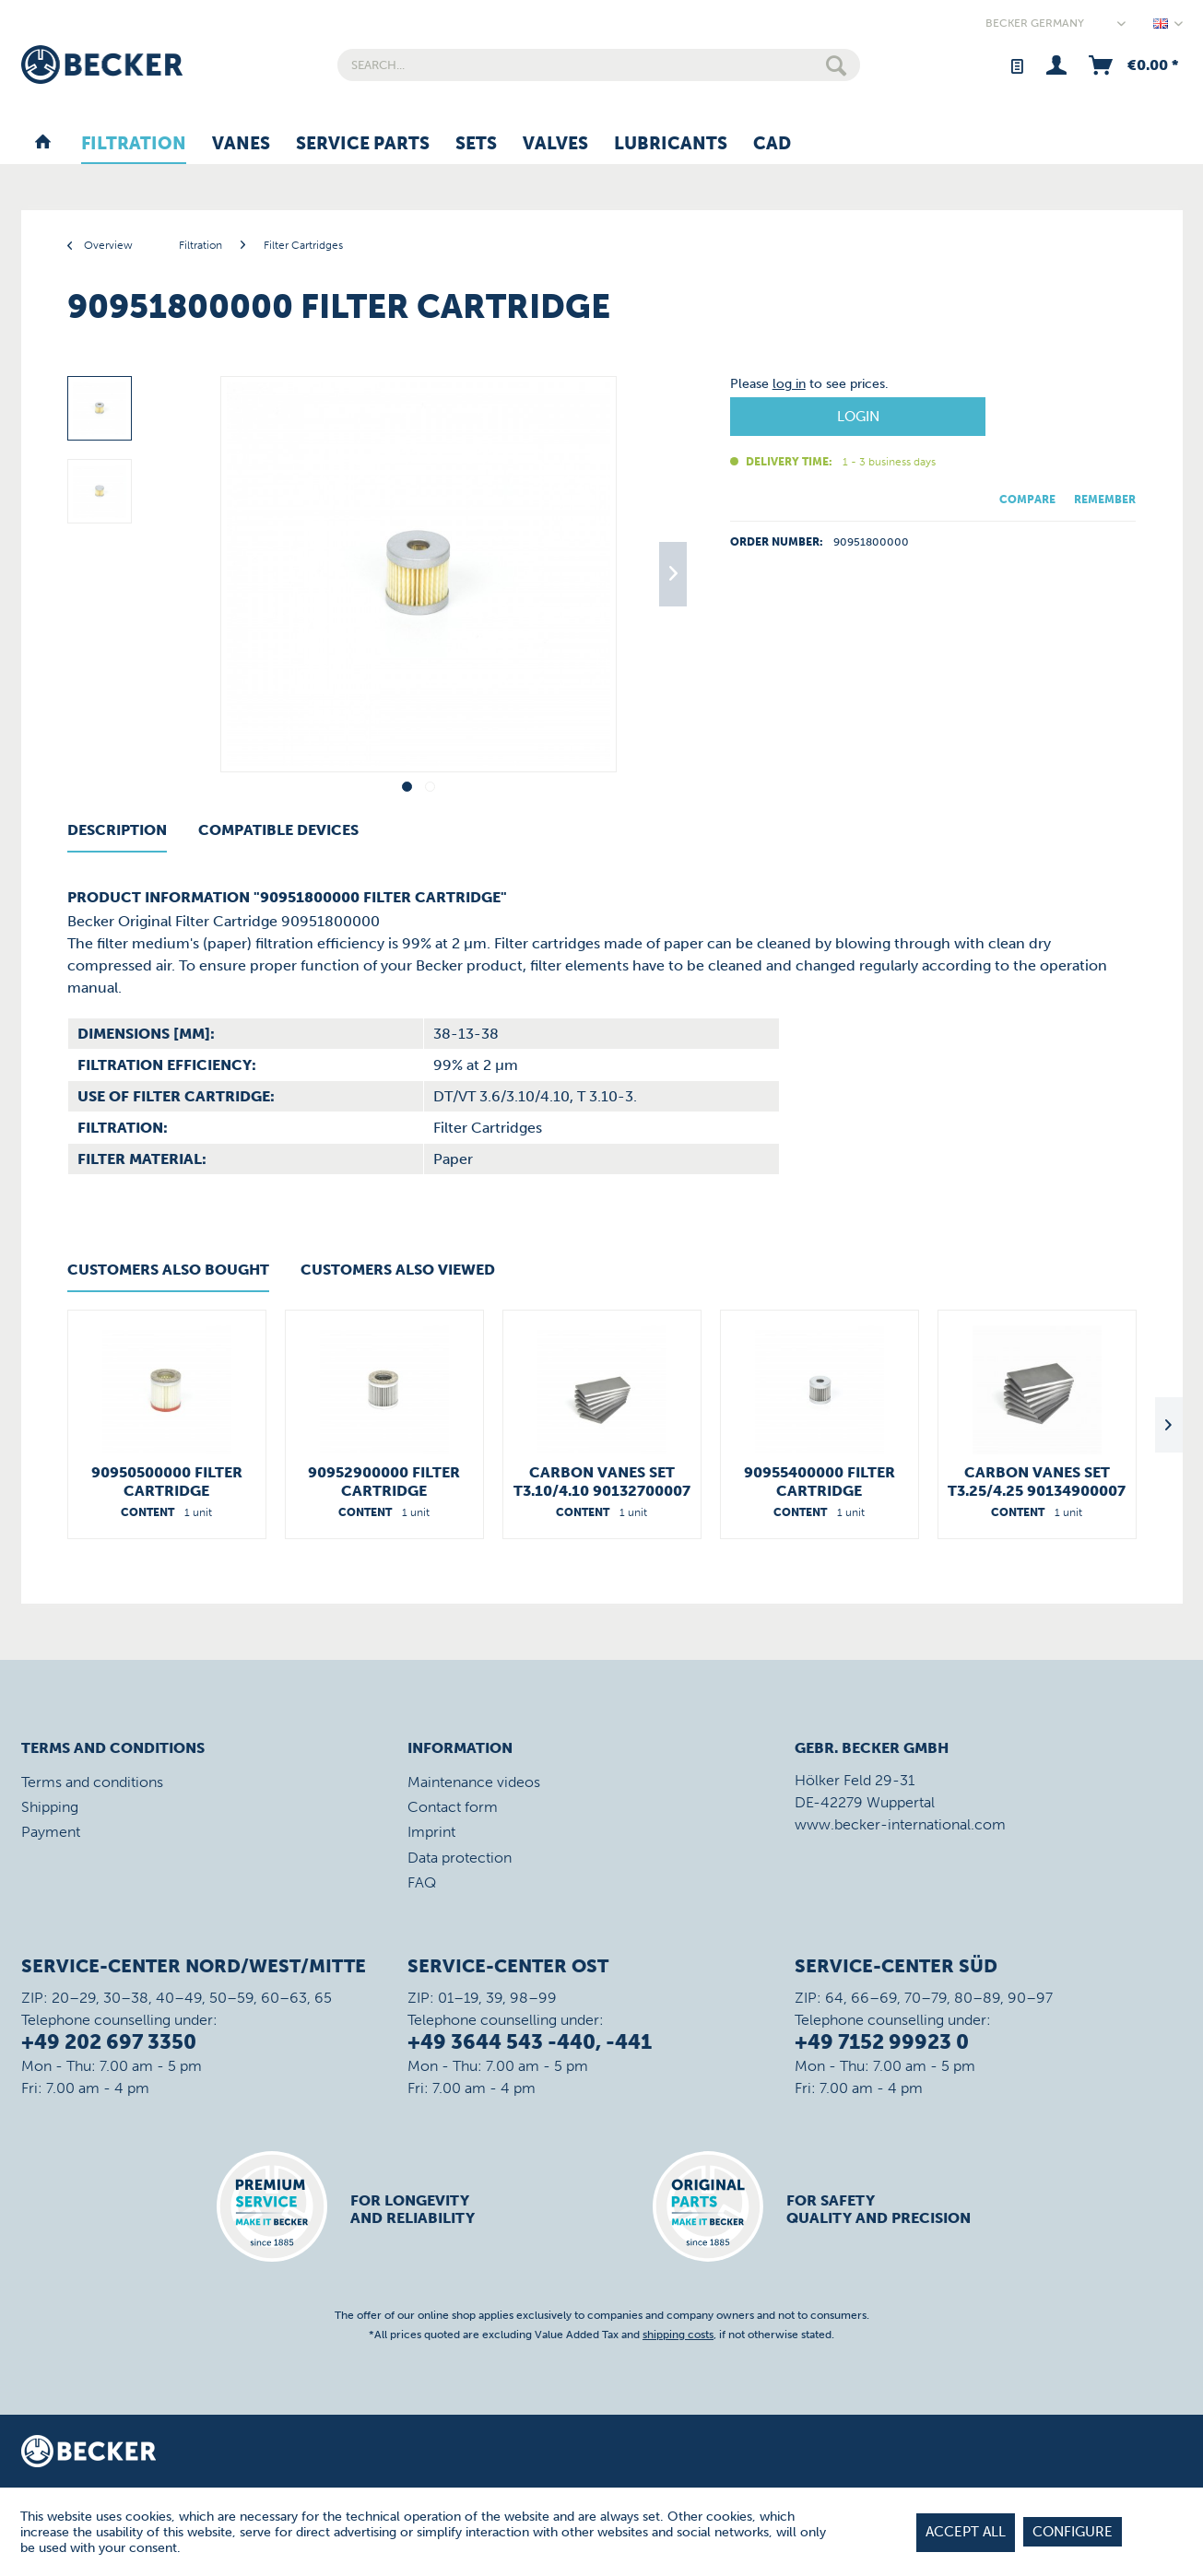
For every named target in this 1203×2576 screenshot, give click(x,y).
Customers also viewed (398, 1269)
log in (789, 384)
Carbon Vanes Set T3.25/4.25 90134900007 (1037, 1482)
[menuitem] (598, 65)
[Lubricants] (670, 144)
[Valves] (555, 144)
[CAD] (772, 144)
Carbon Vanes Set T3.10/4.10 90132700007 (601, 1482)
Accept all (966, 2531)
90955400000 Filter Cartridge (819, 1482)
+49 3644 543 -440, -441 (529, 2041)
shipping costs (678, 2334)
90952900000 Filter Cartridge (384, 1482)
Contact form (452, 1807)
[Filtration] (133, 144)
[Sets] (476, 144)
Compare (1027, 499)
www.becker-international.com (900, 1824)
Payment (50, 1832)
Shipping (49, 1807)
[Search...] (598, 65)
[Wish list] (1016, 65)
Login (858, 416)
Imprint (431, 1832)
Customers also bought (168, 1269)
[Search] (836, 65)
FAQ (421, 1882)
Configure (1072, 2531)
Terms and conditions (92, 1782)
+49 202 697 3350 (108, 2041)
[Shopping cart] (1132, 65)
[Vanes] (241, 144)
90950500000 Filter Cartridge (166, 1482)
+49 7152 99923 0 (882, 2041)
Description (117, 830)
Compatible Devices (278, 830)
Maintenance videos (473, 1782)
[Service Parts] (363, 144)
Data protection (459, 1857)
